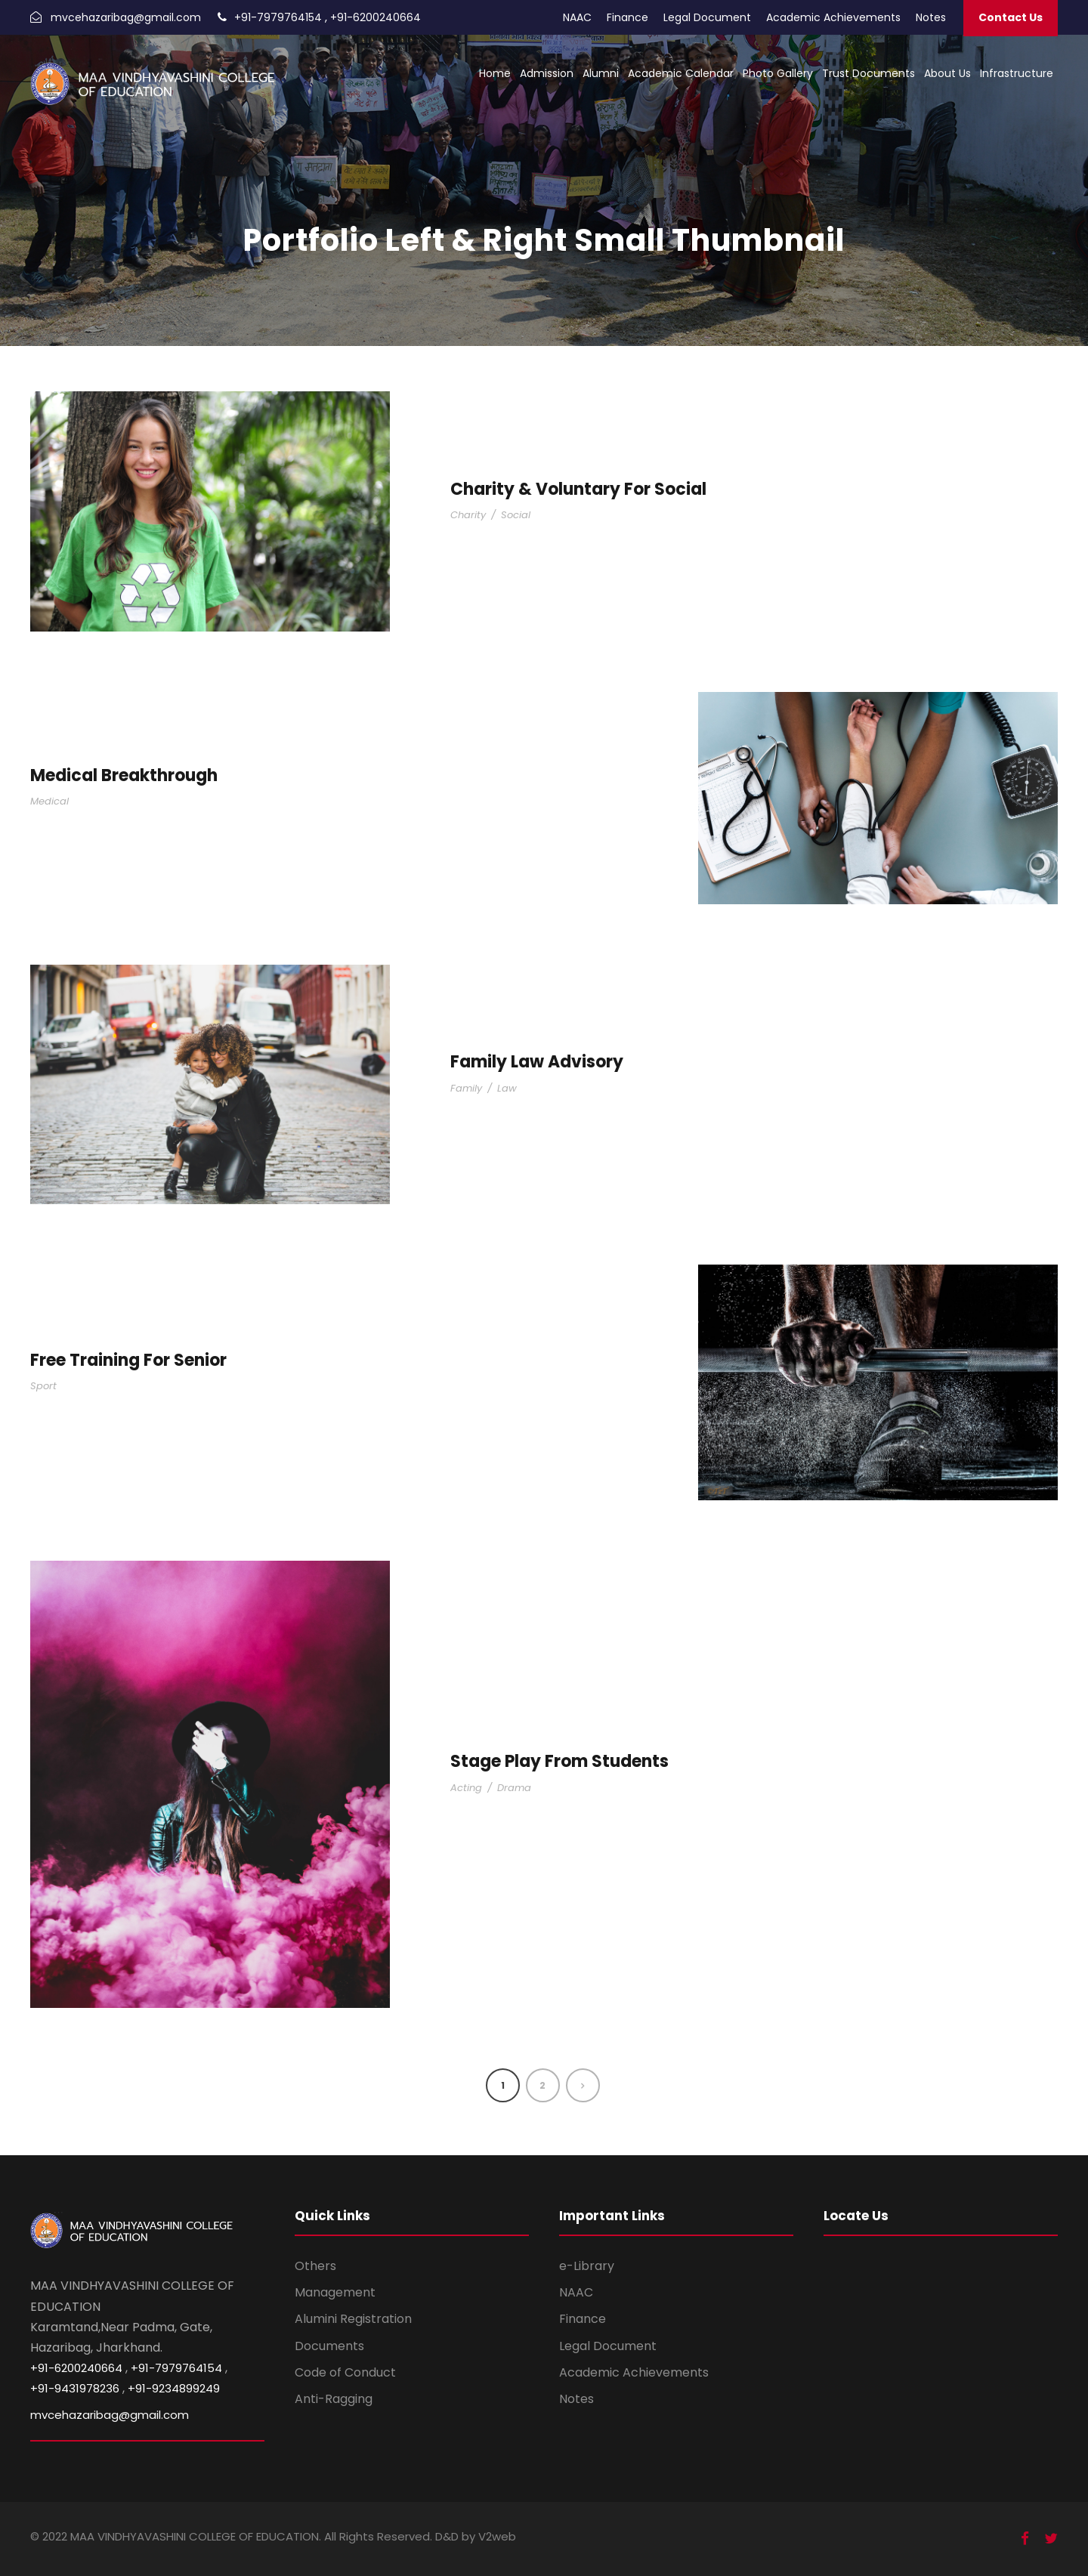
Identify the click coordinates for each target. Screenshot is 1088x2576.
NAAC (577, 17)
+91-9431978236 (74, 2388)
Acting (466, 1788)
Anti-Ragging (333, 2399)
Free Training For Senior (128, 1360)
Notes (931, 17)
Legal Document (707, 17)
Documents (329, 2346)
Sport (43, 1386)
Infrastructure (1016, 73)
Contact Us (1010, 17)
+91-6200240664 (375, 17)
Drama (514, 1788)
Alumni (601, 73)
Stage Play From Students (559, 1761)
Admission (546, 73)
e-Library (586, 2266)
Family (466, 1088)
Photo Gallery (778, 73)
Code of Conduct (345, 2372)
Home (495, 73)
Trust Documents (868, 73)
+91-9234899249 (174, 2388)
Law (507, 1088)
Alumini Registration (353, 2318)
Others (315, 2266)
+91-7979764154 (278, 17)
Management (335, 2292)
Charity (468, 515)
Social (515, 515)
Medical (49, 801)
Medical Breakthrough (124, 775)
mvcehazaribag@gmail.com (126, 17)
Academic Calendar (681, 73)
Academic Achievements (833, 17)
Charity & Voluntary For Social (578, 489)
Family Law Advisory (536, 1061)
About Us (947, 73)
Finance (627, 17)
